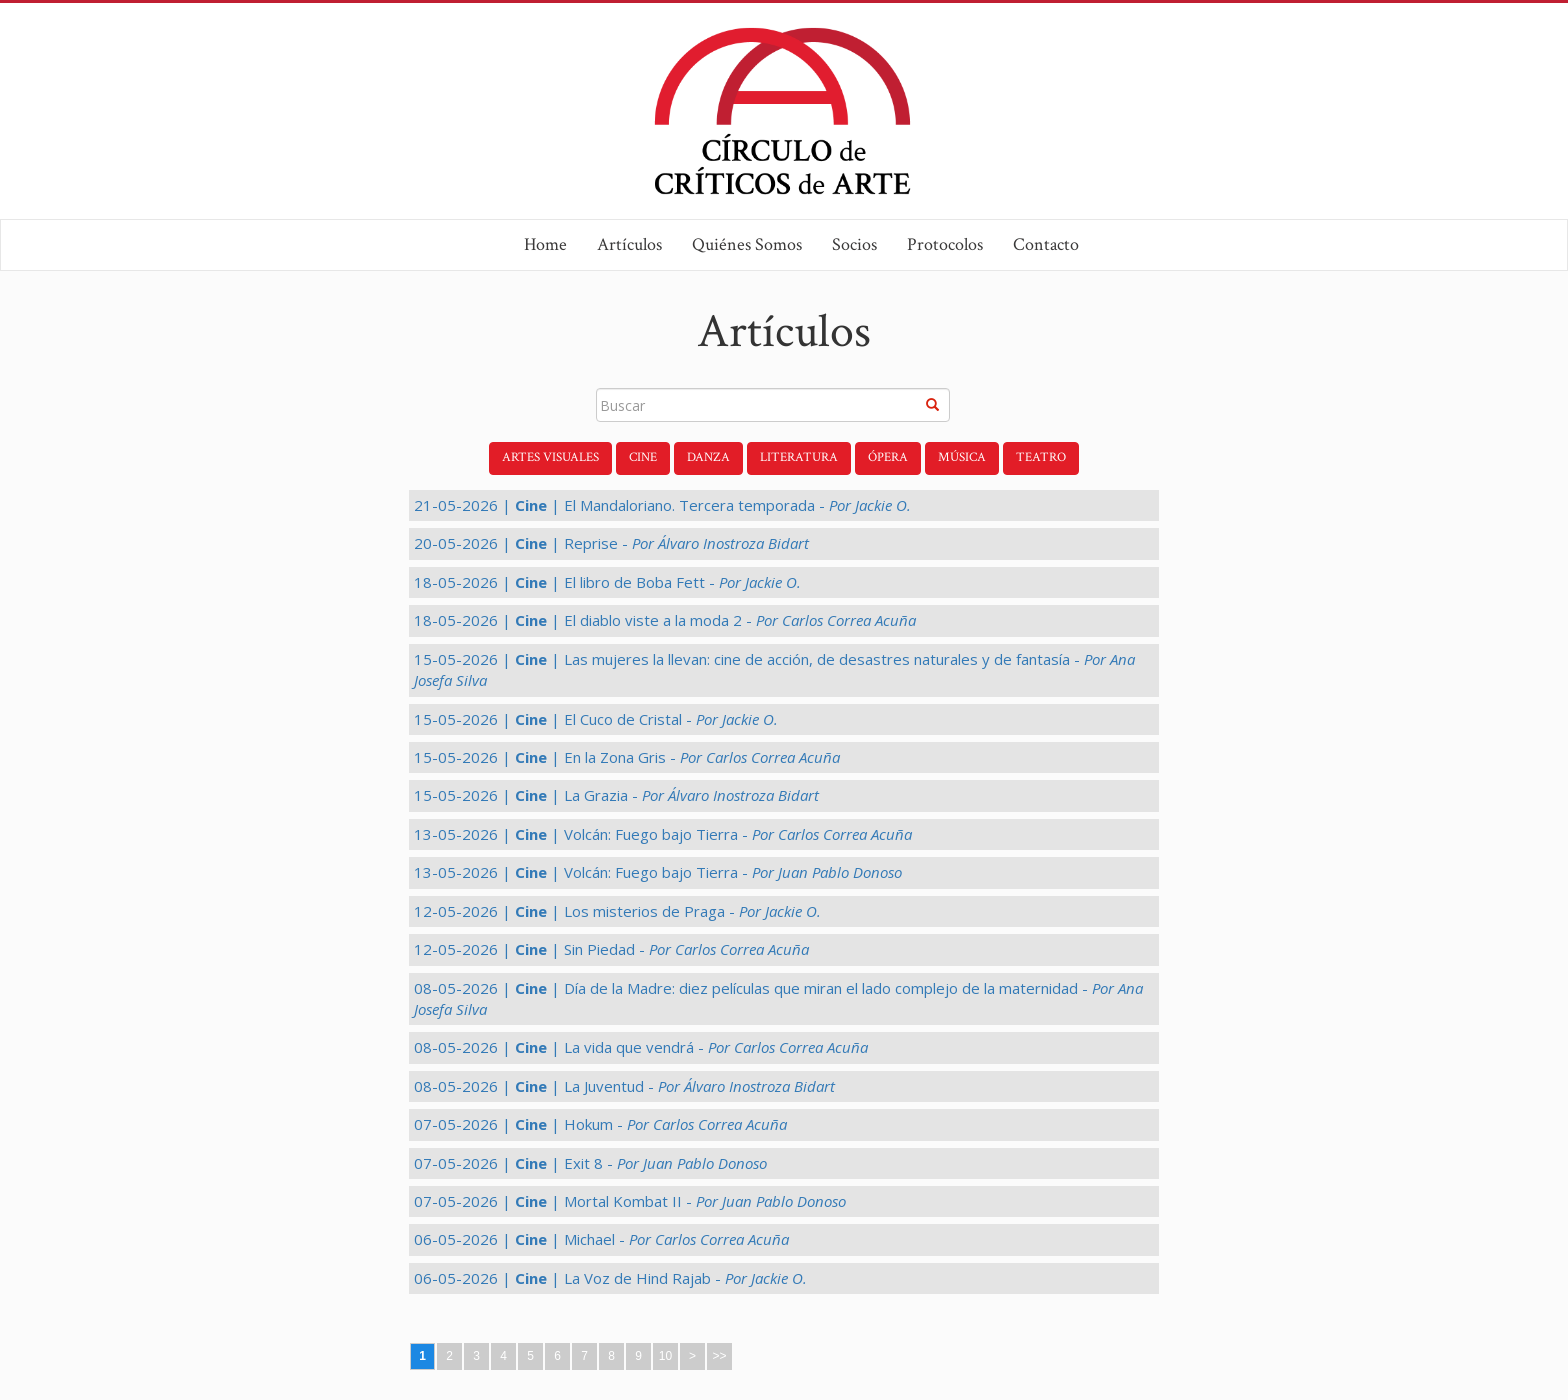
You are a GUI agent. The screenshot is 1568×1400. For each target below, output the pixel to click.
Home (545, 244)
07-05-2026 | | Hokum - (600, 1124)
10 (665, 1356)
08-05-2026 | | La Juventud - (624, 1086)
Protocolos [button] (945, 244)
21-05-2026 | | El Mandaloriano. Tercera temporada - (662, 505)
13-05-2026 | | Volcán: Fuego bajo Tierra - (663, 834)
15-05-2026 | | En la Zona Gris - (627, 757)
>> (719, 1356)
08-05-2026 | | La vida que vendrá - (641, 1047)
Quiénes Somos (747, 244)
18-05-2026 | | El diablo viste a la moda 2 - (665, 620)
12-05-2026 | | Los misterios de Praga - (617, 911)
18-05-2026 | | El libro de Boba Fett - (607, 582)
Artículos (629, 244)
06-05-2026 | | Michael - (601, 1239)
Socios (854, 244)
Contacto (1046, 244)
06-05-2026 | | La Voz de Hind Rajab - (610, 1278)
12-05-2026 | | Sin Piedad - (611, 949)
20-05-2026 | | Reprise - (611, 543)
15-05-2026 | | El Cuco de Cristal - (596, 719)
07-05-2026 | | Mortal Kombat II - (630, 1201)
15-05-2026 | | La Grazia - (616, 795)
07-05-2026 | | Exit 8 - (590, 1163)
